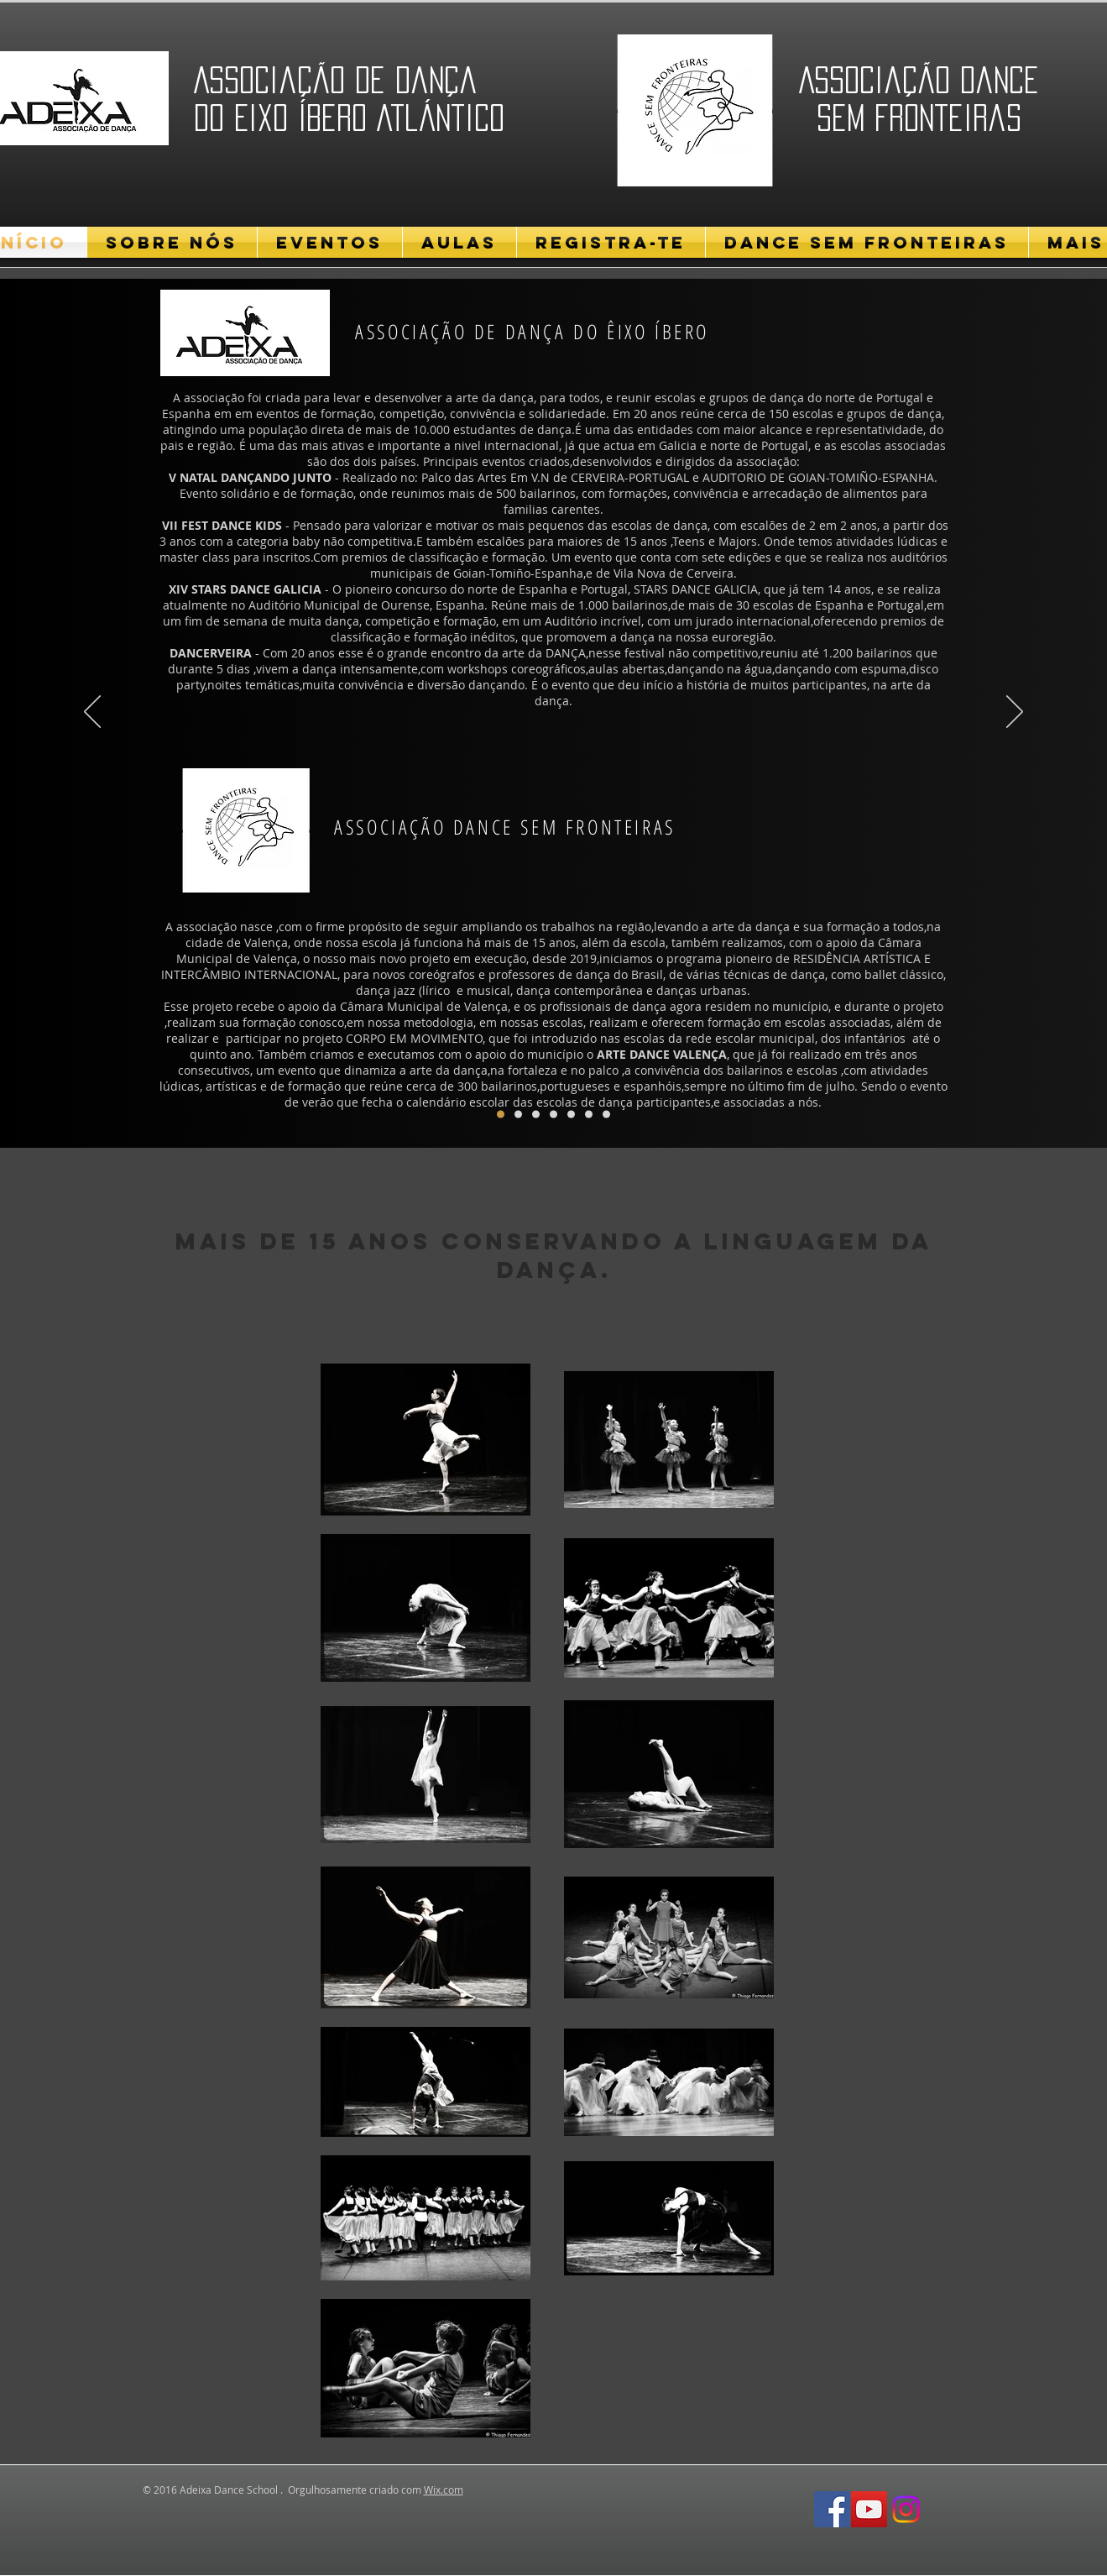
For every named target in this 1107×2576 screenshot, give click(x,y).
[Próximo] (1014, 712)
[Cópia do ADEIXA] (606, 1114)
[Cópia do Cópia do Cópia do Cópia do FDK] (589, 1114)
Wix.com (443, 2489)
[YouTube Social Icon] (869, 2509)
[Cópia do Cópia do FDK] (536, 1114)
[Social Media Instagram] (906, 2509)
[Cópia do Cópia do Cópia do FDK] (553, 1114)
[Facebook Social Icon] (832, 2509)
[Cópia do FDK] (518, 1114)
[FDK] (500, 1114)
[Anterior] (92, 712)
